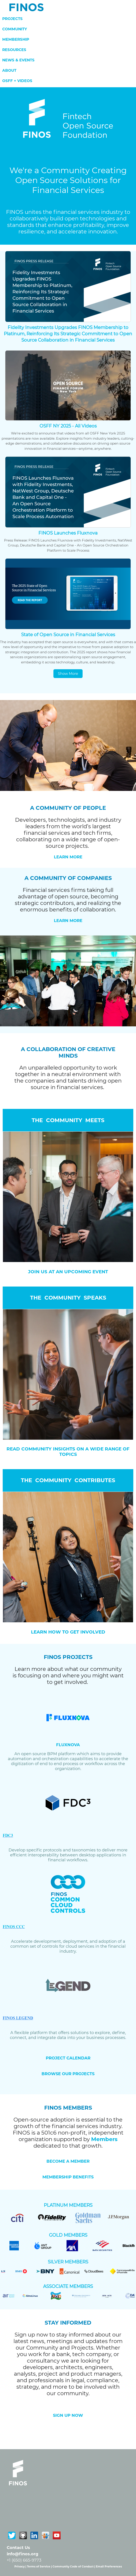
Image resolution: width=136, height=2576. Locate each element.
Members (104, 2139)
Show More (68, 673)
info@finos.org (22, 2553)
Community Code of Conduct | (74, 2566)
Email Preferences (109, 2566)
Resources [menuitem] (14, 49)
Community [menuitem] (14, 29)
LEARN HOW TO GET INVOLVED (68, 1632)
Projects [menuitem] (12, 18)
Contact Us (18, 2547)
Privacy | (20, 2566)
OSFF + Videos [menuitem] (17, 80)
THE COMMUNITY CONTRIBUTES (68, 1480)
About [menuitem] (9, 70)
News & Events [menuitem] (18, 60)
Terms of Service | (40, 2566)
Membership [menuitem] (15, 39)
